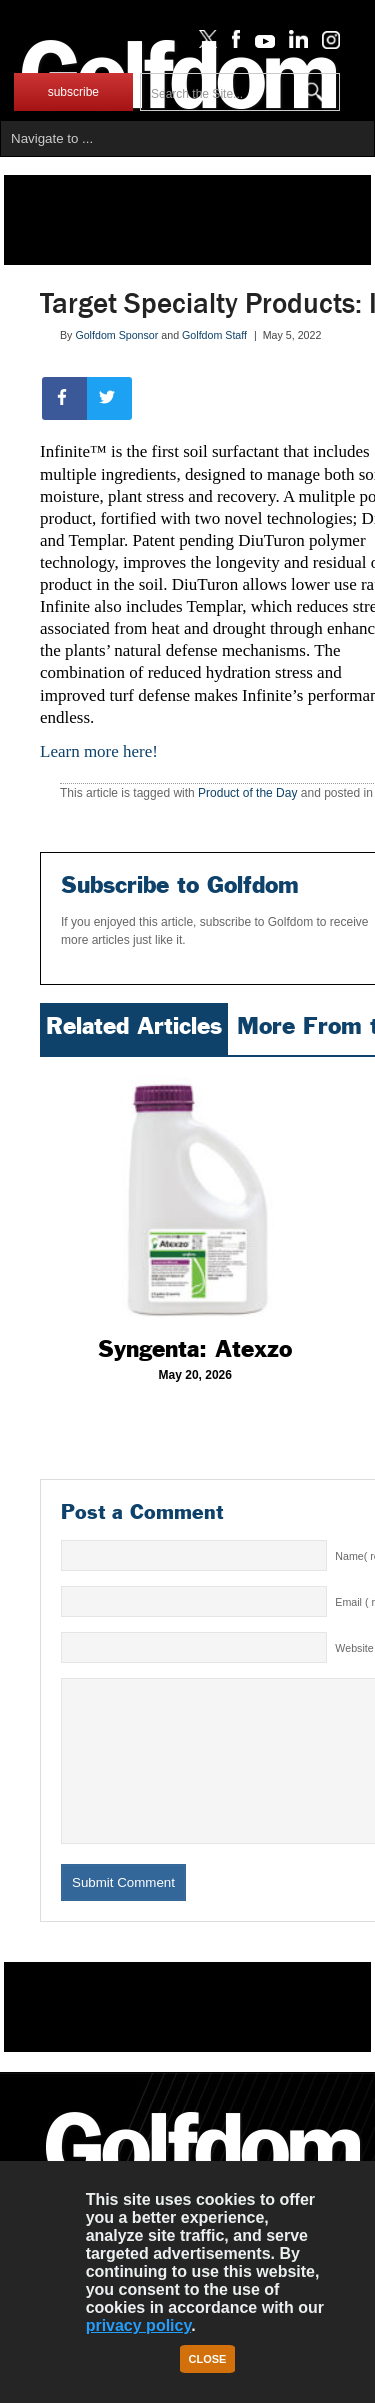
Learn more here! (99, 751)
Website (354, 1648)
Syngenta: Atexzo (195, 1349)
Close (208, 2359)
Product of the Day (247, 793)
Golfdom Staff (214, 335)
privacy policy (139, 2325)
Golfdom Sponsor (116, 335)
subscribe (73, 92)
